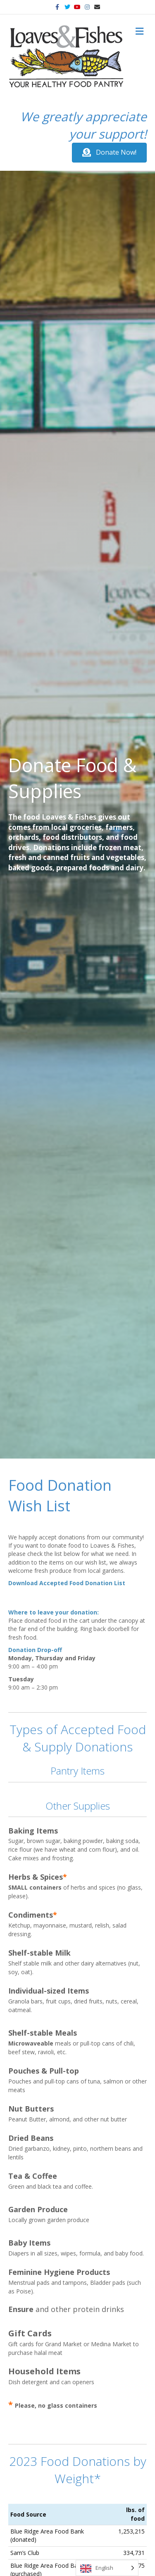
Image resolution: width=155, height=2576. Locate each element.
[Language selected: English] (107, 2568)
